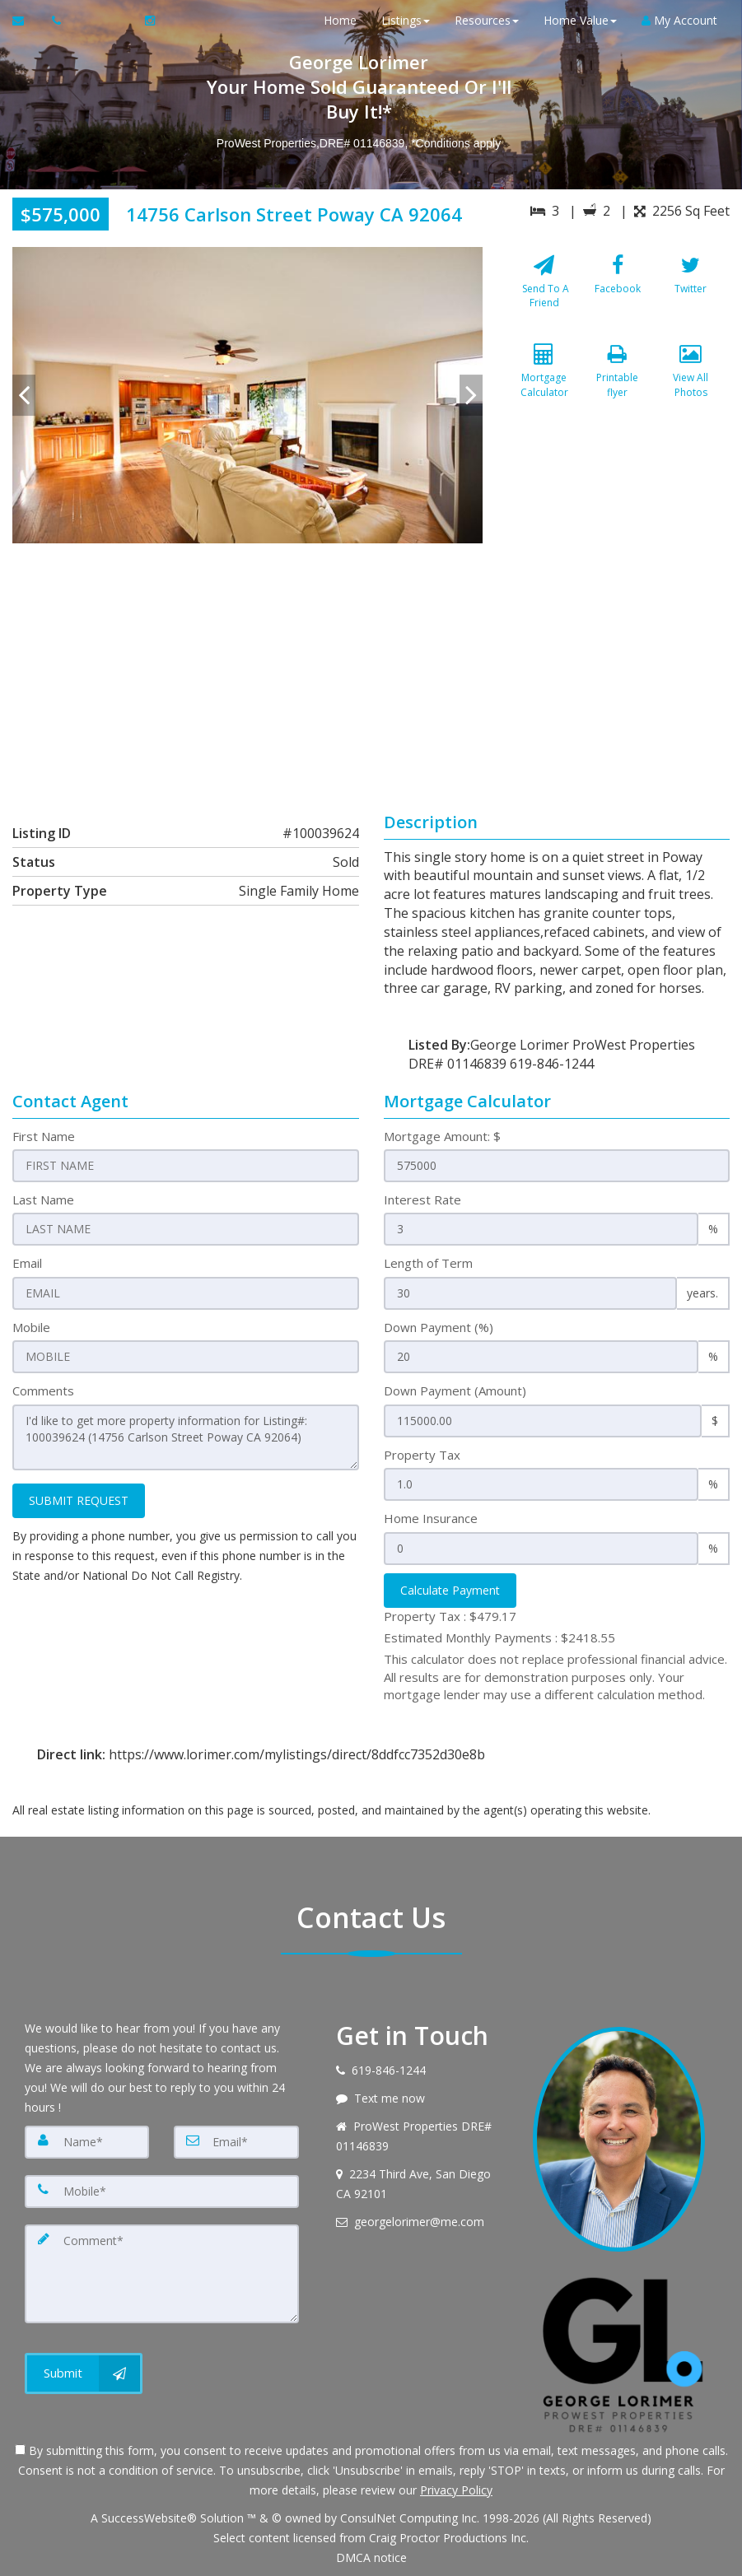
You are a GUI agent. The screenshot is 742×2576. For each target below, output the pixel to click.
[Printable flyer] (618, 382)
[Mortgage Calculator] (544, 382)
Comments (43, 1390)
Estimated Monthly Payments (499, 1637)
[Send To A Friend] (544, 292)
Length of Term (428, 1263)
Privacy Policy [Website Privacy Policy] (456, 2490)
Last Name (43, 1199)
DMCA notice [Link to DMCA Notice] (371, 2557)
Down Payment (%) (438, 1327)
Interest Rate (422, 1199)
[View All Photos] (691, 382)
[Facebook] (618, 292)
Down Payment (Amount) (455, 1390)
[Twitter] (691, 292)
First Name (43, 1136)
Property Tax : (450, 1616)
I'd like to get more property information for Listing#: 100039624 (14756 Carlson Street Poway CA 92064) (185, 1437)
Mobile (31, 1327)
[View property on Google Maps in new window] (367, 666)
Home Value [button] (580, 20)
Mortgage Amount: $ (442, 1136)
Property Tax (422, 1454)
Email (27, 1263)
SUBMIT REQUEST (78, 1500)
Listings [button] (405, 20)
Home (340, 20)
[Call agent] (58, 20)
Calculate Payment (450, 1590)
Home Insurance (431, 1518)
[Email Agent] (26, 20)
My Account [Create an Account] (679, 20)
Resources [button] (487, 20)
